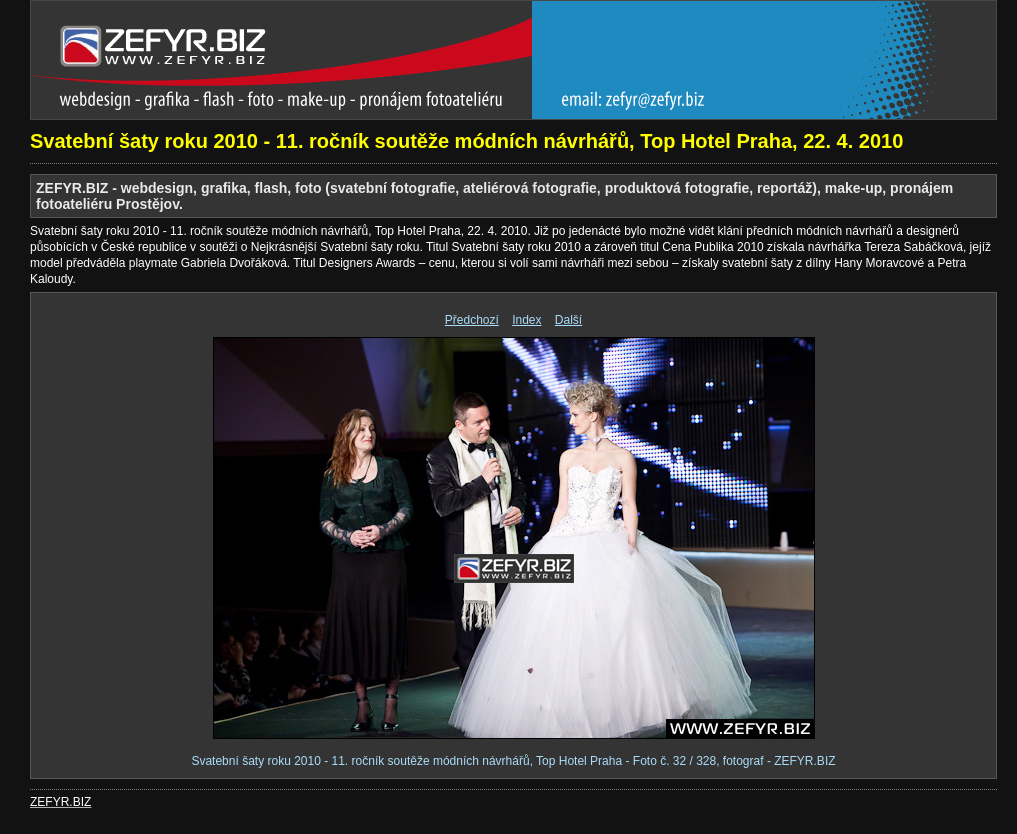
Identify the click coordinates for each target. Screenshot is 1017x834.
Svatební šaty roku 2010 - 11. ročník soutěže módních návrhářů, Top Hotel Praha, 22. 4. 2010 (466, 141)
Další (568, 320)
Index (526, 320)
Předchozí (472, 320)
